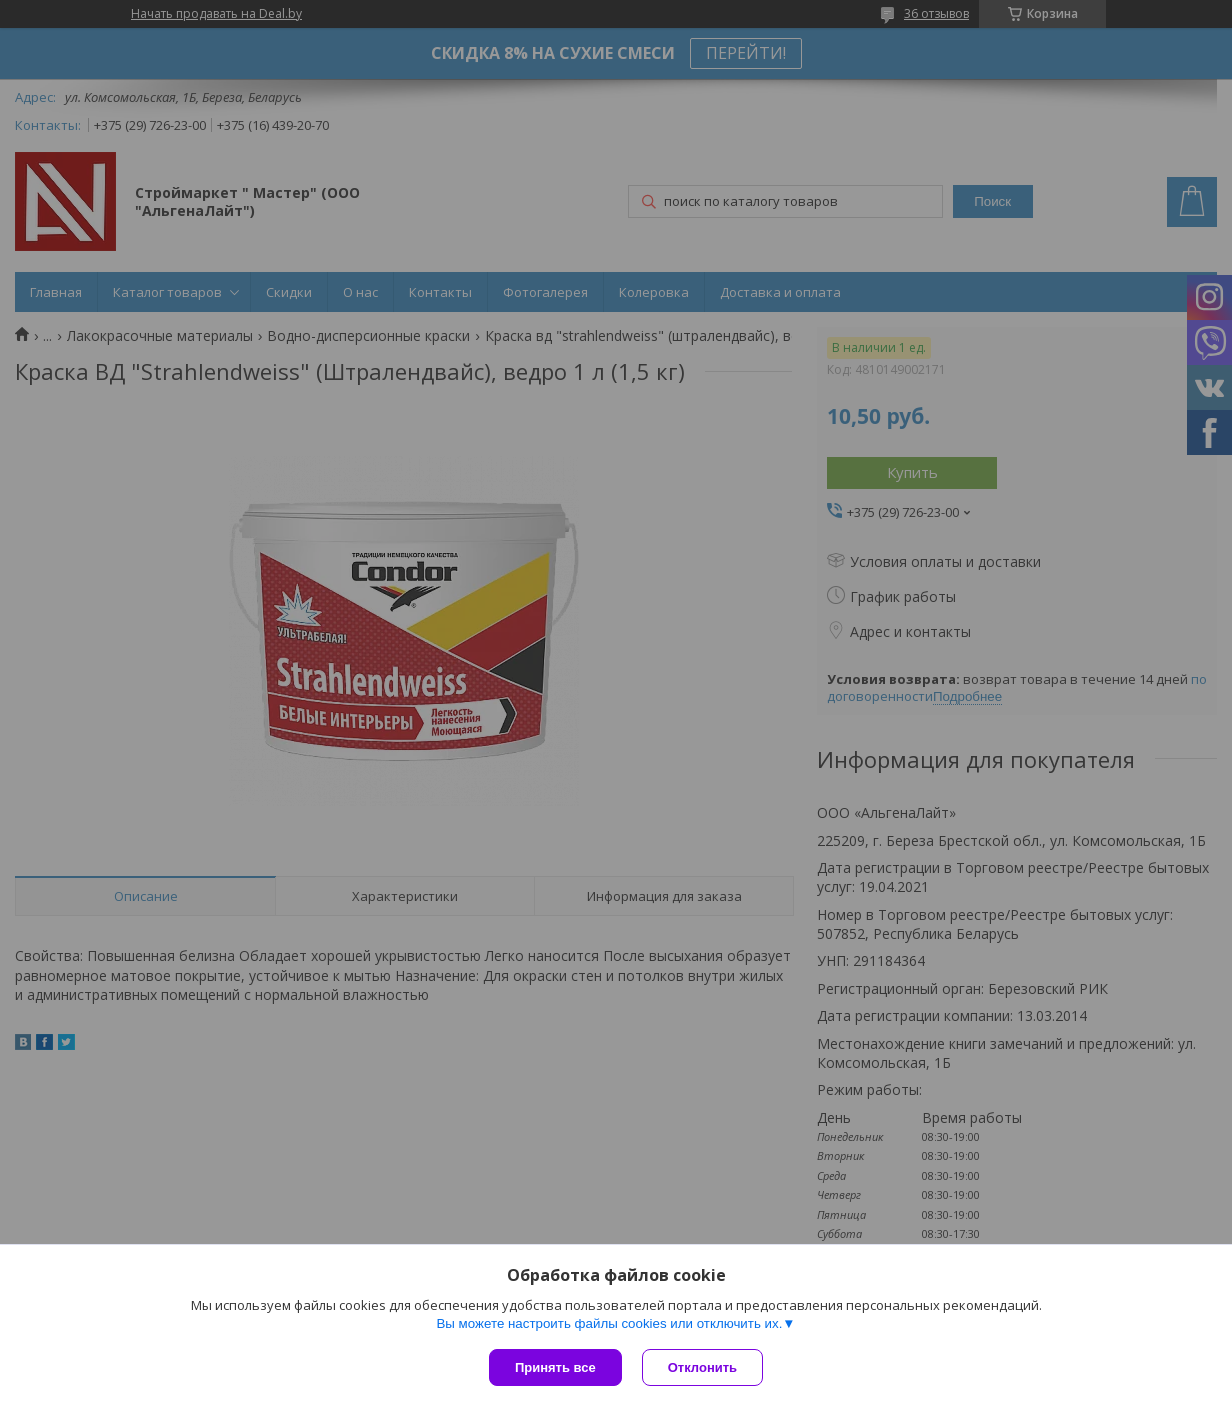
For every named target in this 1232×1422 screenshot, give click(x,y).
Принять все (555, 1367)
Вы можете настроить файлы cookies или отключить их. (609, 1323)
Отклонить (702, 1367)
